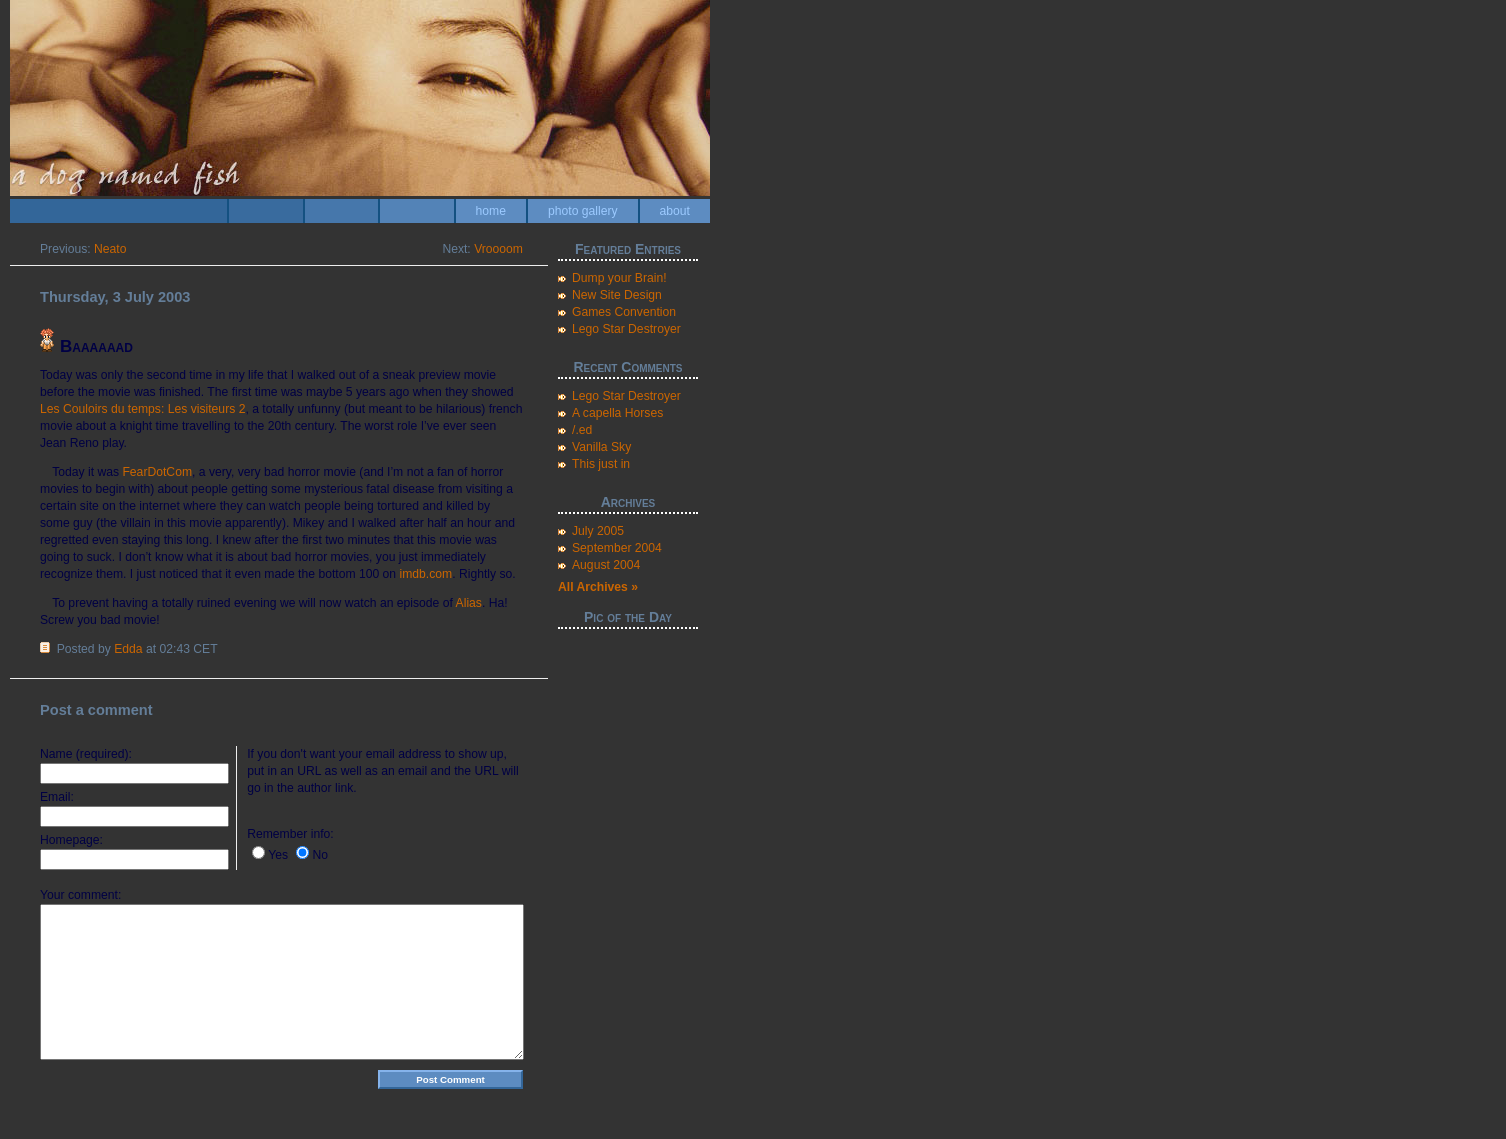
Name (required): (86, 754)
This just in (601, 464)
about (675, 211)
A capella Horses (617, 413)
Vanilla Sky (601, 447)
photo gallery (583, 211)
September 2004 (617, 548)
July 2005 (598, 531)
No (320, 855)
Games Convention (624, 312)
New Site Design (617, 295)
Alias (469, 603)
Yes (278, 855)
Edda (128, 649)
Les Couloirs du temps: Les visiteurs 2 (142, 409)
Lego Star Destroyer (626, 329)
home (491, 211)
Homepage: (71, 840)
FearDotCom (157, 472)
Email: (57, 797)
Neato (110, 249)
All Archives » (598, 587)
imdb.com (426, 574)
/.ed (582, 430)
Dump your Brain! (619, 278)
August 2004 (606, 565)
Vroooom (498, 249)
